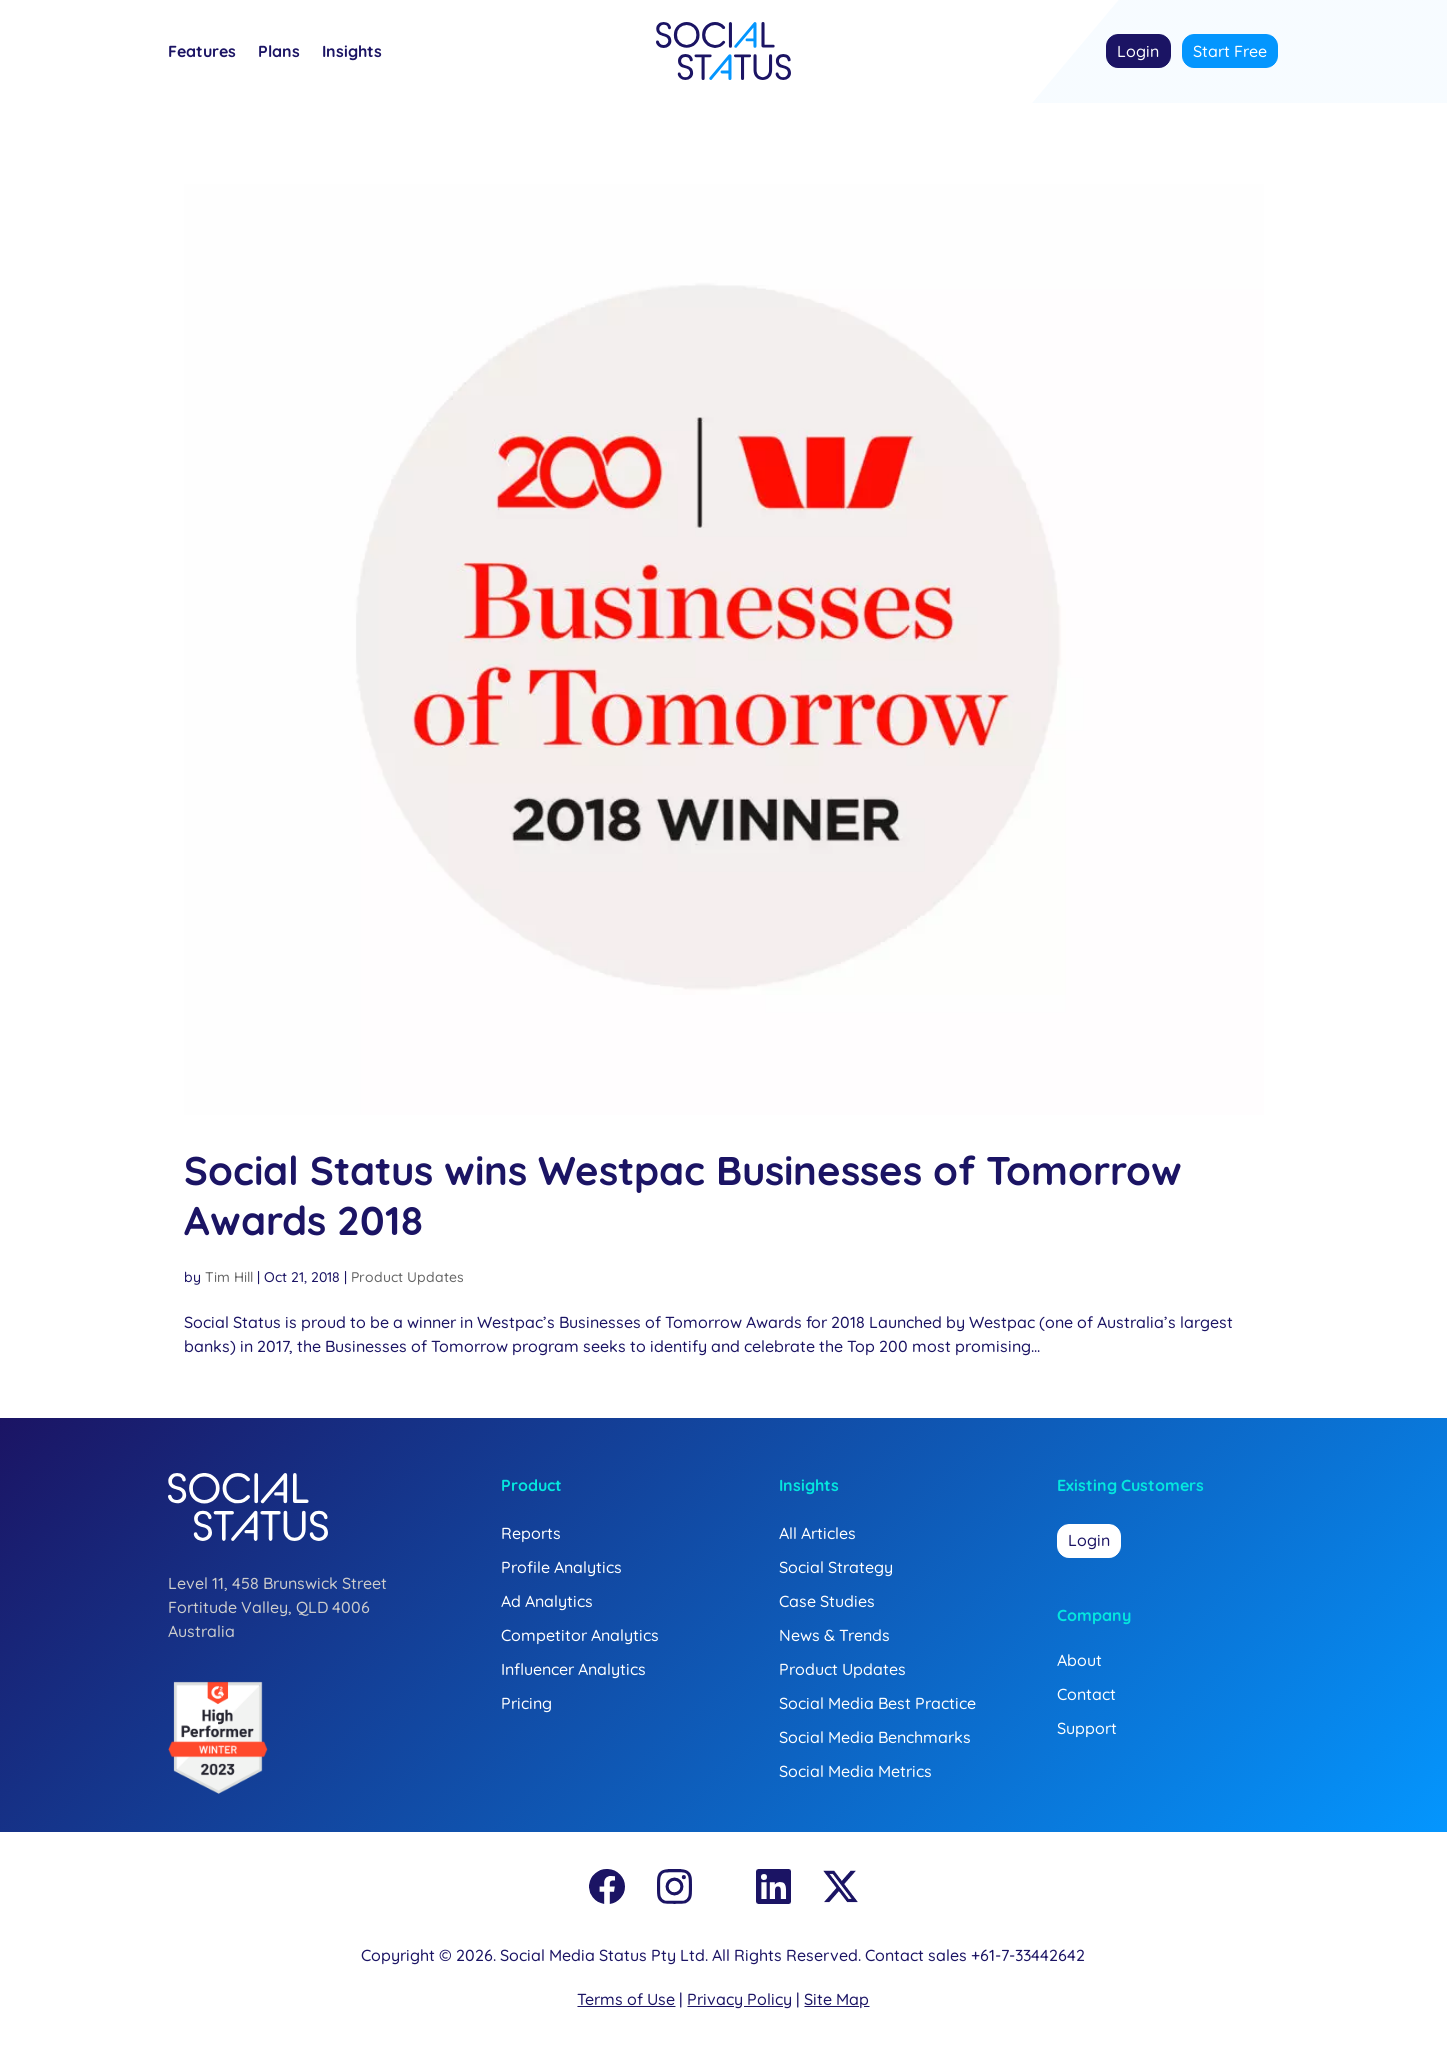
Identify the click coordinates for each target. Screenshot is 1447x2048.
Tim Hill (229, 1277)
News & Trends (834, 1635)
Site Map (836, 1999)
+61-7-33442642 (1028, 1955)
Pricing (526, 1703)
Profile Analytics (561, 1567)
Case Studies (827, 1601)
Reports (531, 1533)
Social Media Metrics (855, 1771)
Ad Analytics (547, 1601)
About (1079, 1660)
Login (1138, 51)
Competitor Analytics (580, 1635)
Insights (352, 52)
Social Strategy (836, 1567)
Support (1087, 1728)
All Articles (817, 1533)
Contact (1086, 1694)
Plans (279, 52)
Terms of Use (626, 1999)
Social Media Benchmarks (875, 1737)
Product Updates (407, 1277)
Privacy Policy (739, 1999)
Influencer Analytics (573, 1669)
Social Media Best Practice (877, 1703)
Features (202, 52)
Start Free (1230, 51)
